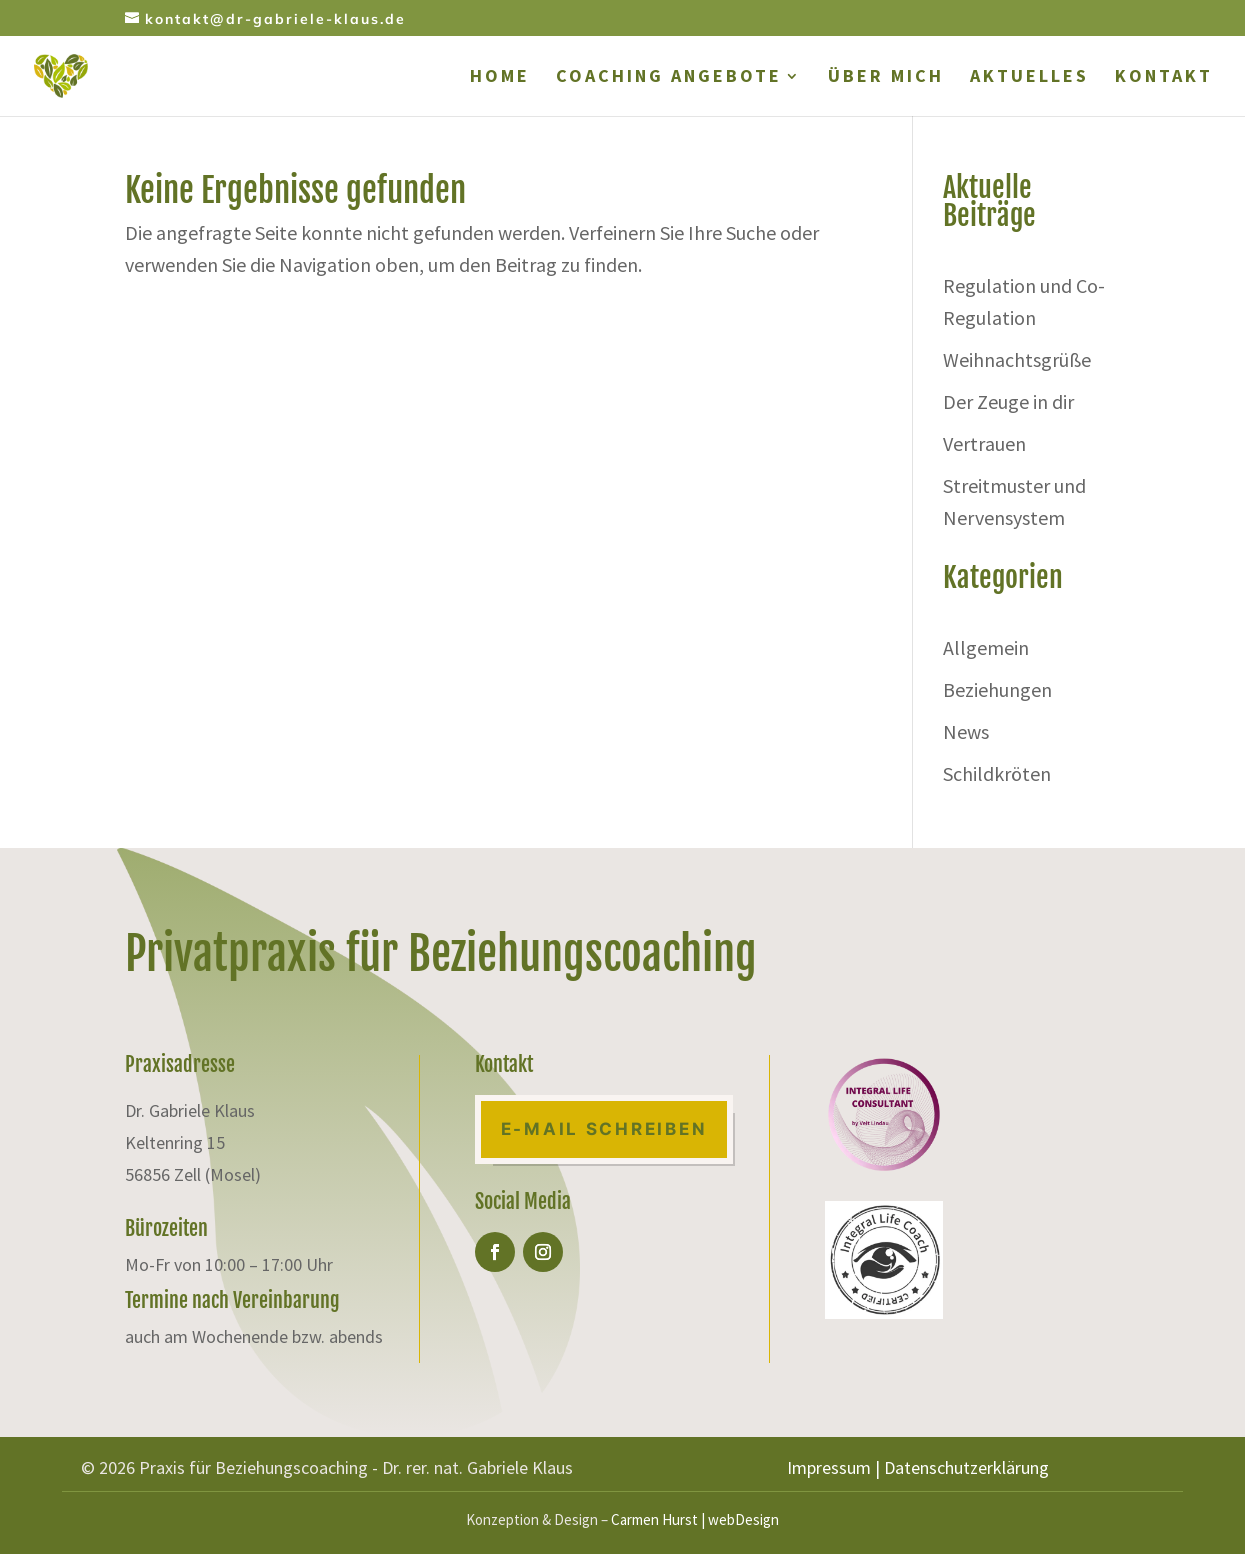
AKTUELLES (1029, 78)
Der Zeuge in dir (1008, 401)
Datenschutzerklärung (966, 1467)
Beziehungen (997, 689)
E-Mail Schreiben (604, 1129)
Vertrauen (984, 443)
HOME (500, 78)
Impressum (829, 1467)
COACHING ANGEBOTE (669, 78)
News (966, 731)
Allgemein (986, 647)
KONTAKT (1164, 78)
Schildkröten (997, 773)
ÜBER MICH (886, 78)
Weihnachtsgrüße (1017, 359)
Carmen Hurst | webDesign (695, 1519)
